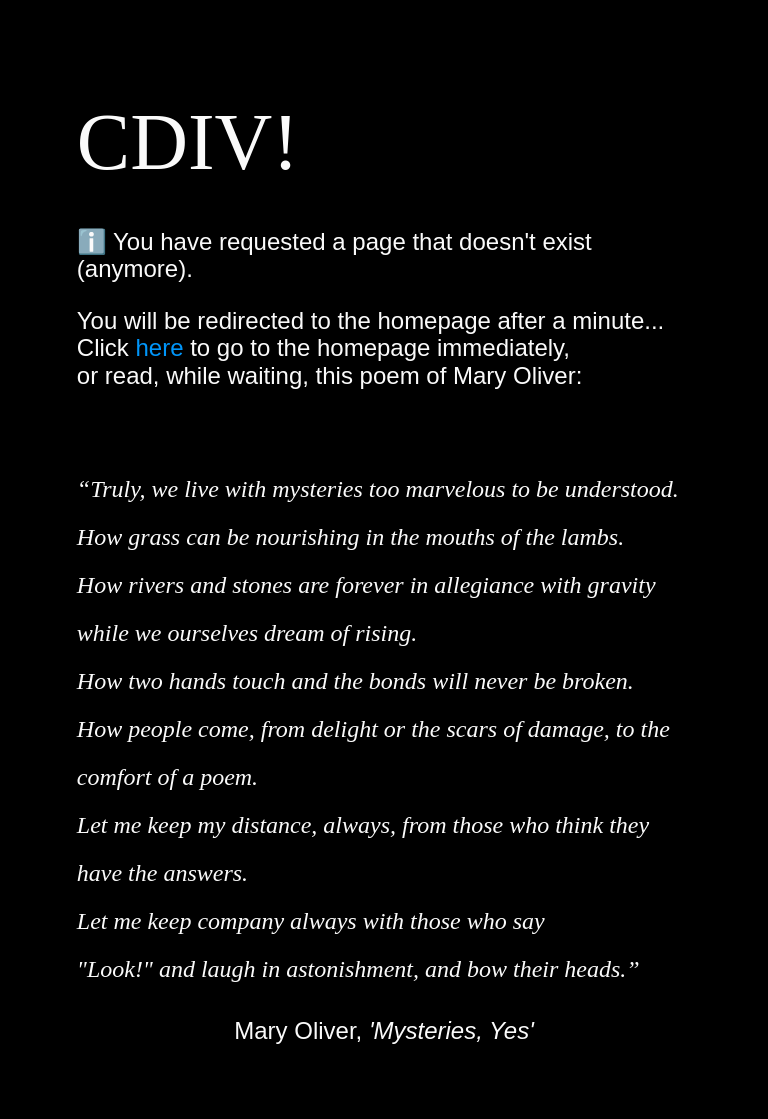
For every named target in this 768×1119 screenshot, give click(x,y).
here (159, 347)
